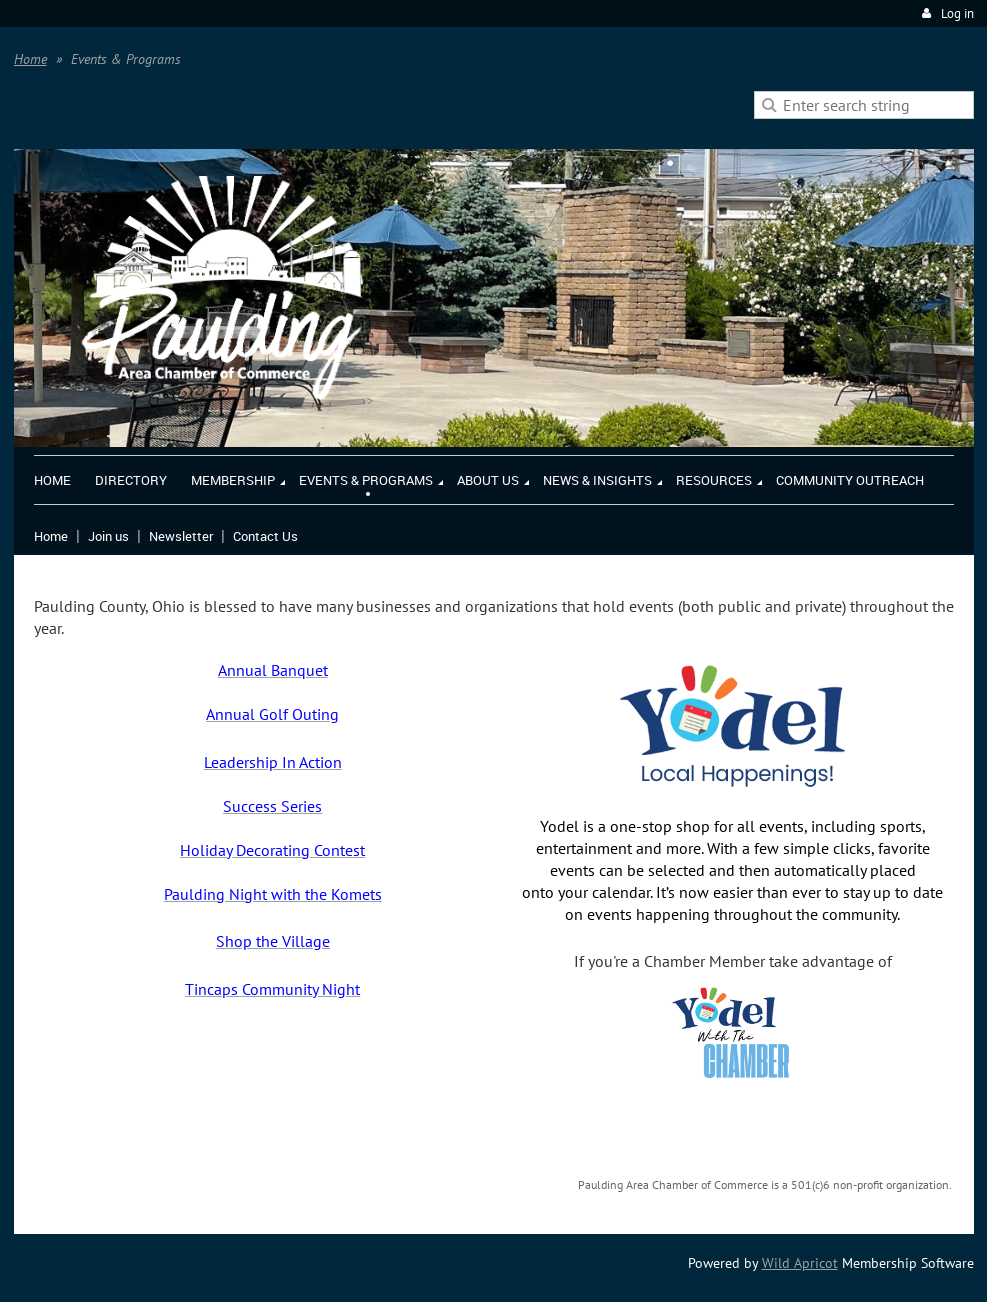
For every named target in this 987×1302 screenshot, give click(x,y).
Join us (108, 536)
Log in (957, 13)
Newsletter (181, 536)
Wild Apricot (800, 1263)
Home (30, 59)
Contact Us (265, 536)
